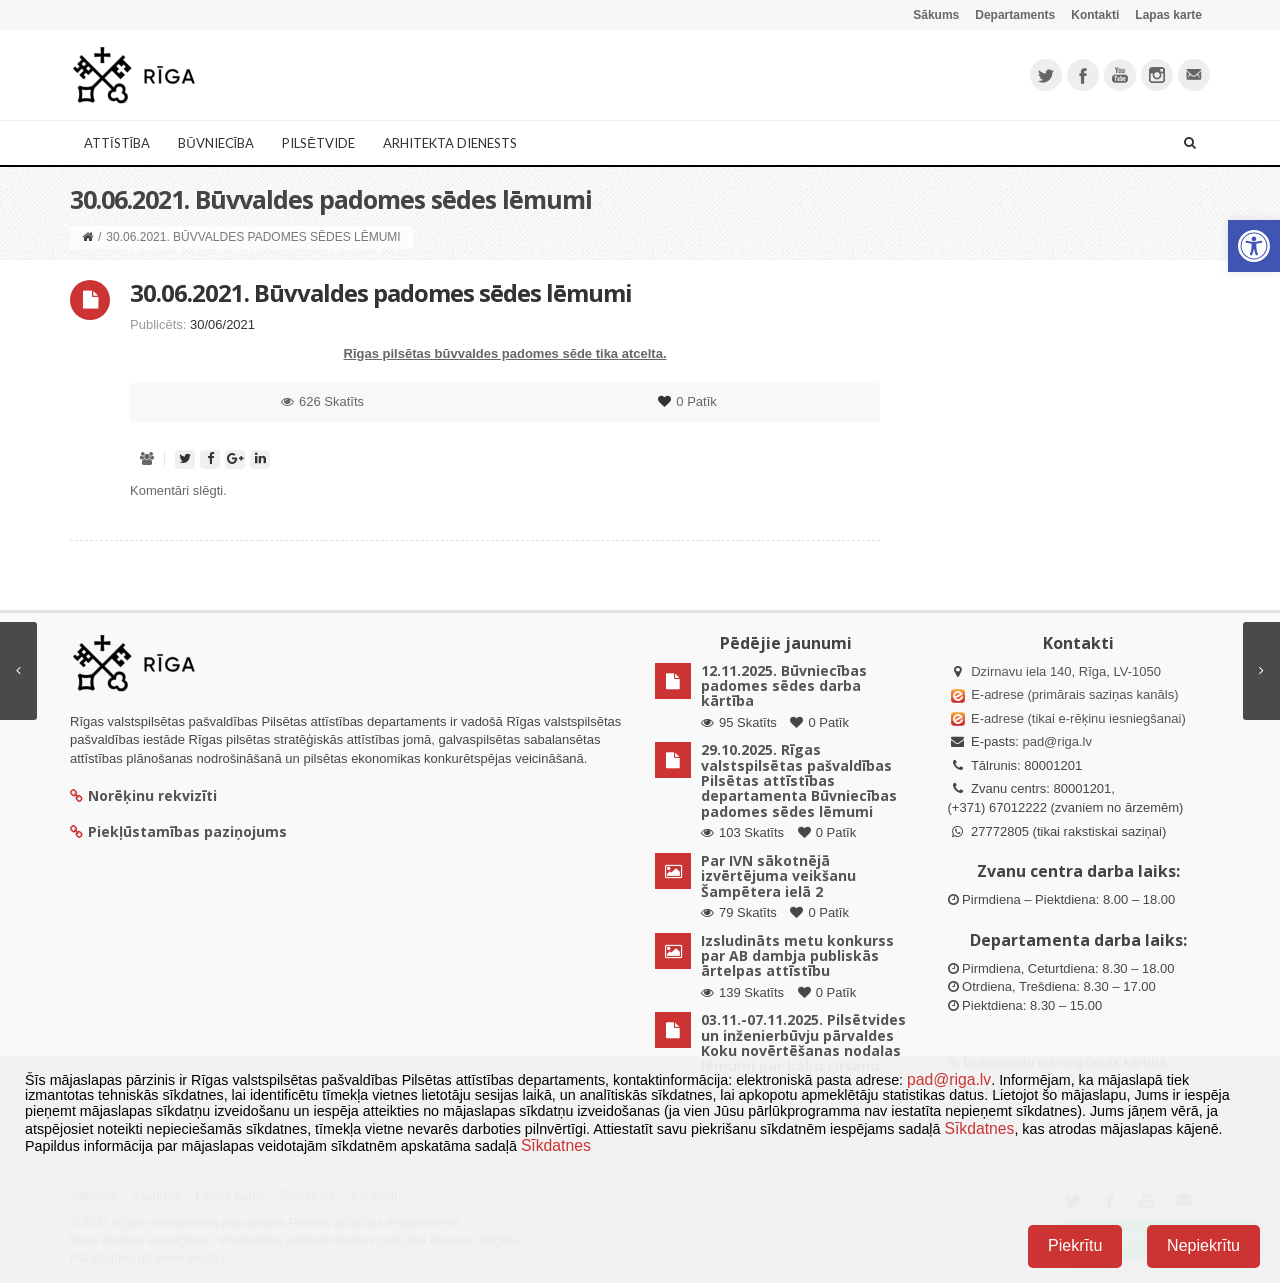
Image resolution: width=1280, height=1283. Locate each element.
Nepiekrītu (1203, 1245)
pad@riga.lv (1057, 741)
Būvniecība (216, 143)
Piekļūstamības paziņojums (178, 831)
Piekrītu (1075, 1245)
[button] (1254, 246)
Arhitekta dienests (450, 143)
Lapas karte (1168, 15)
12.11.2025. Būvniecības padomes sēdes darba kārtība (784, 686)
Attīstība (117, 143)
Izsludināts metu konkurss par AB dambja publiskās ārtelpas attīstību (797, 956)
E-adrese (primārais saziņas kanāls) (1074, 694)
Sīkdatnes (979, 1128)
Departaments (1015, 15)
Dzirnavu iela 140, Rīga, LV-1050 (1066, 671)
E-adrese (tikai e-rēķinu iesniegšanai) (1077, 718)
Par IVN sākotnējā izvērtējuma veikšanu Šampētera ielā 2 (778, 876)
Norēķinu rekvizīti (143, 795)
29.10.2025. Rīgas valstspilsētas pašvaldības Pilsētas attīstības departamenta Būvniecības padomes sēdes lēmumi (799, 780)
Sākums (936, 15)
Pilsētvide (318, 143)
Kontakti (1095, 15)
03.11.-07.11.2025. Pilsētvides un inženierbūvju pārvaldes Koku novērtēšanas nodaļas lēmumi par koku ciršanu (803, 1042)
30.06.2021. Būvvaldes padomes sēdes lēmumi (381, 292)
